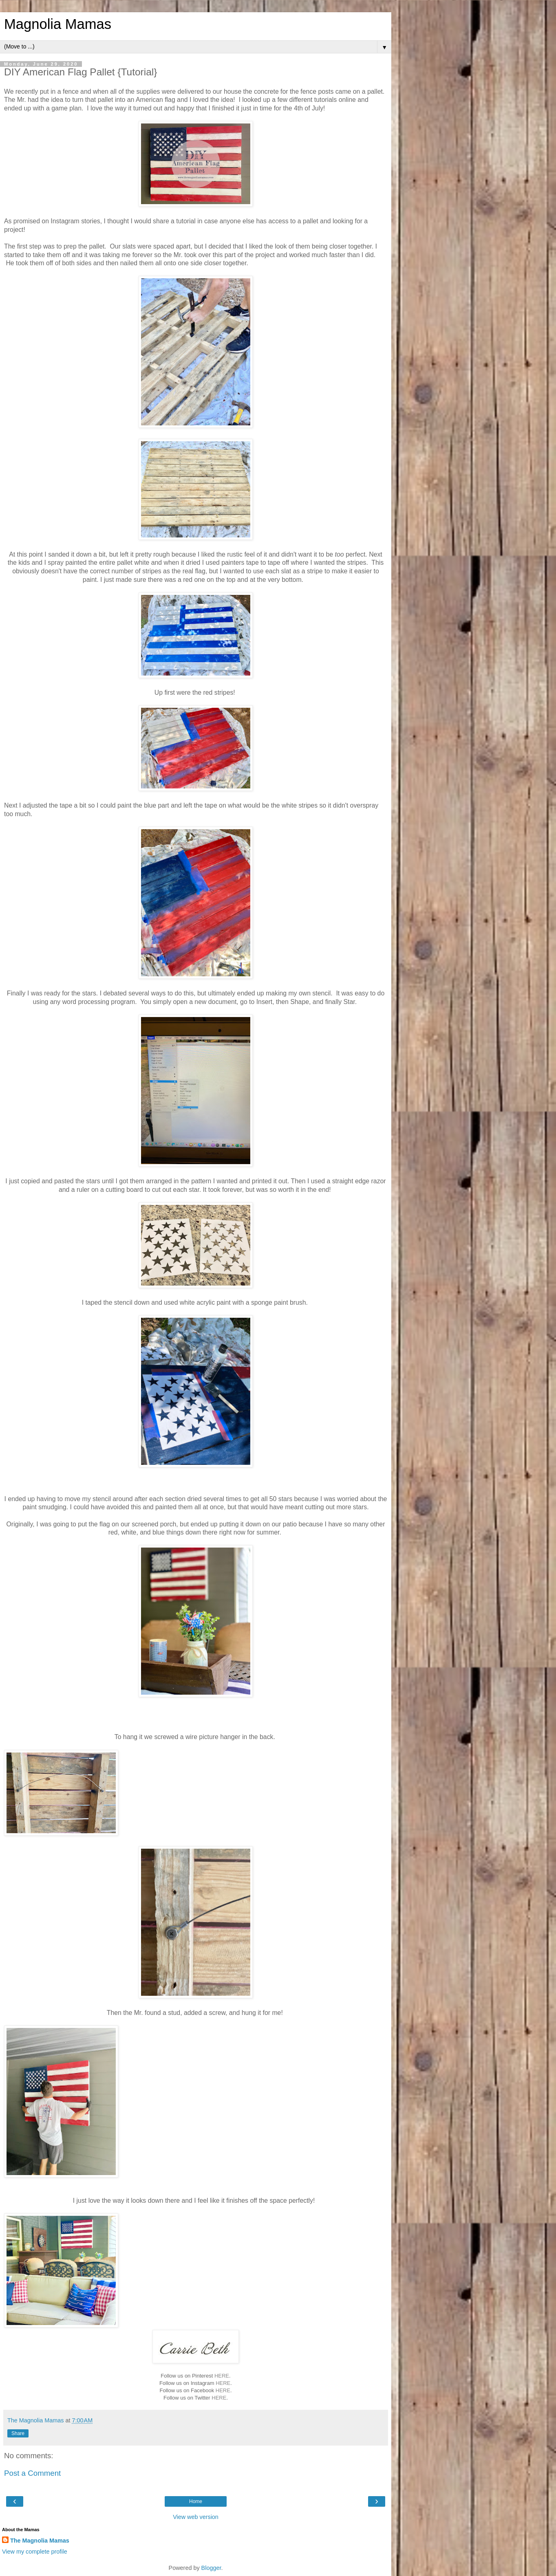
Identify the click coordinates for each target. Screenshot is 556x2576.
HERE (221, 2376)
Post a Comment (32, 2473)
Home (195, 2501)
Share (17, 2433)
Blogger (211, 2568)
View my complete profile (34, 2551)
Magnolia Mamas (57, 24)
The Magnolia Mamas (39, 2540)
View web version (195, 2517)
